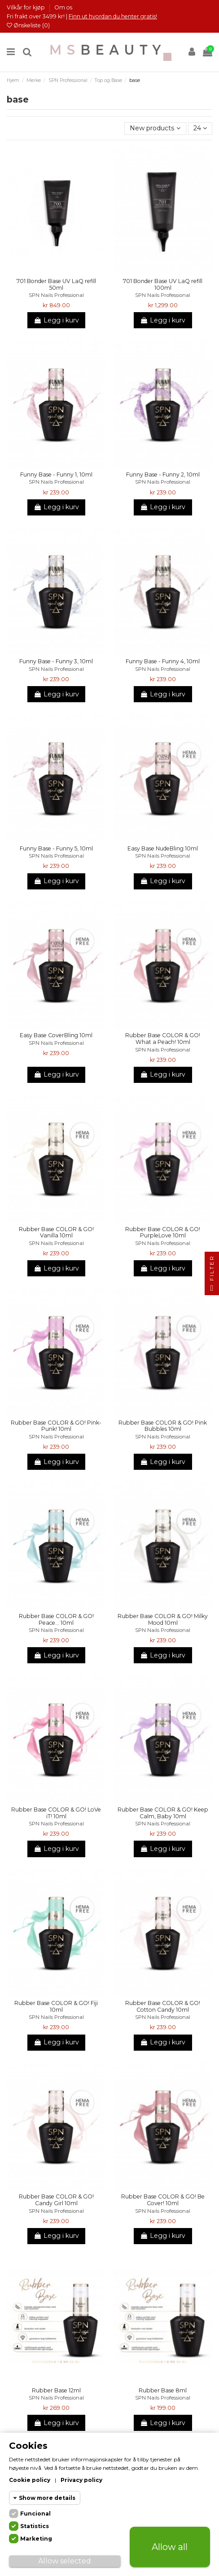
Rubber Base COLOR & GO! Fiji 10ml (56, 2006)
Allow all (170, 2547)
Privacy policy (81, 2480)
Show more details (47, 2497)
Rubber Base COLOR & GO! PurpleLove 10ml (162, 1232)
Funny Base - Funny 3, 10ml (56, 661)
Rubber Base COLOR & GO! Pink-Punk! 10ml (56, 1426)
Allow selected (64, 2561)
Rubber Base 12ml (56, 2390)
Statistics (34, 2526)
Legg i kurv (56, 320)
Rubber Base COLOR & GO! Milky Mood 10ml (163, 1619)
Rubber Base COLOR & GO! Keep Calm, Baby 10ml (163, 1813)
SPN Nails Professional (56, 295)
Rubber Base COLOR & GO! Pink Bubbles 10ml (162, 1426)
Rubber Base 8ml (163, 2390)
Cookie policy (29, 2480)
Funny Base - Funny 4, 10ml (163, 661)
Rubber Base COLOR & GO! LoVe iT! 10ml (56, 1813)
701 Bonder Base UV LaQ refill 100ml (162, 284)
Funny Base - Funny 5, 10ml (56, 848)
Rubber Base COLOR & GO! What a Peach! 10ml (162, 1038)
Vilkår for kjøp (26, 7)
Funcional (35, 2513)
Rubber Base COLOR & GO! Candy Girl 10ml (56, 2200)
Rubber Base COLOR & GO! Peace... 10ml (56, 1619)
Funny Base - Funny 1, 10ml (56, 474)
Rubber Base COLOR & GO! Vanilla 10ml (56, 1232)
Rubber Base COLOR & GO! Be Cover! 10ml (163, 2200)
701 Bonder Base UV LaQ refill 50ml (56, 284)
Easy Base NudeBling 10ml (162, 848)
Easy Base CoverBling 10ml (56, 1035)
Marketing (36, 2538)
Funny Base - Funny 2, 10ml (163, 474)
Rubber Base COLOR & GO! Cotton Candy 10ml (162, 2006)
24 (200, 128)
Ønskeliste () (28, 25)
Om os (63, 7)
